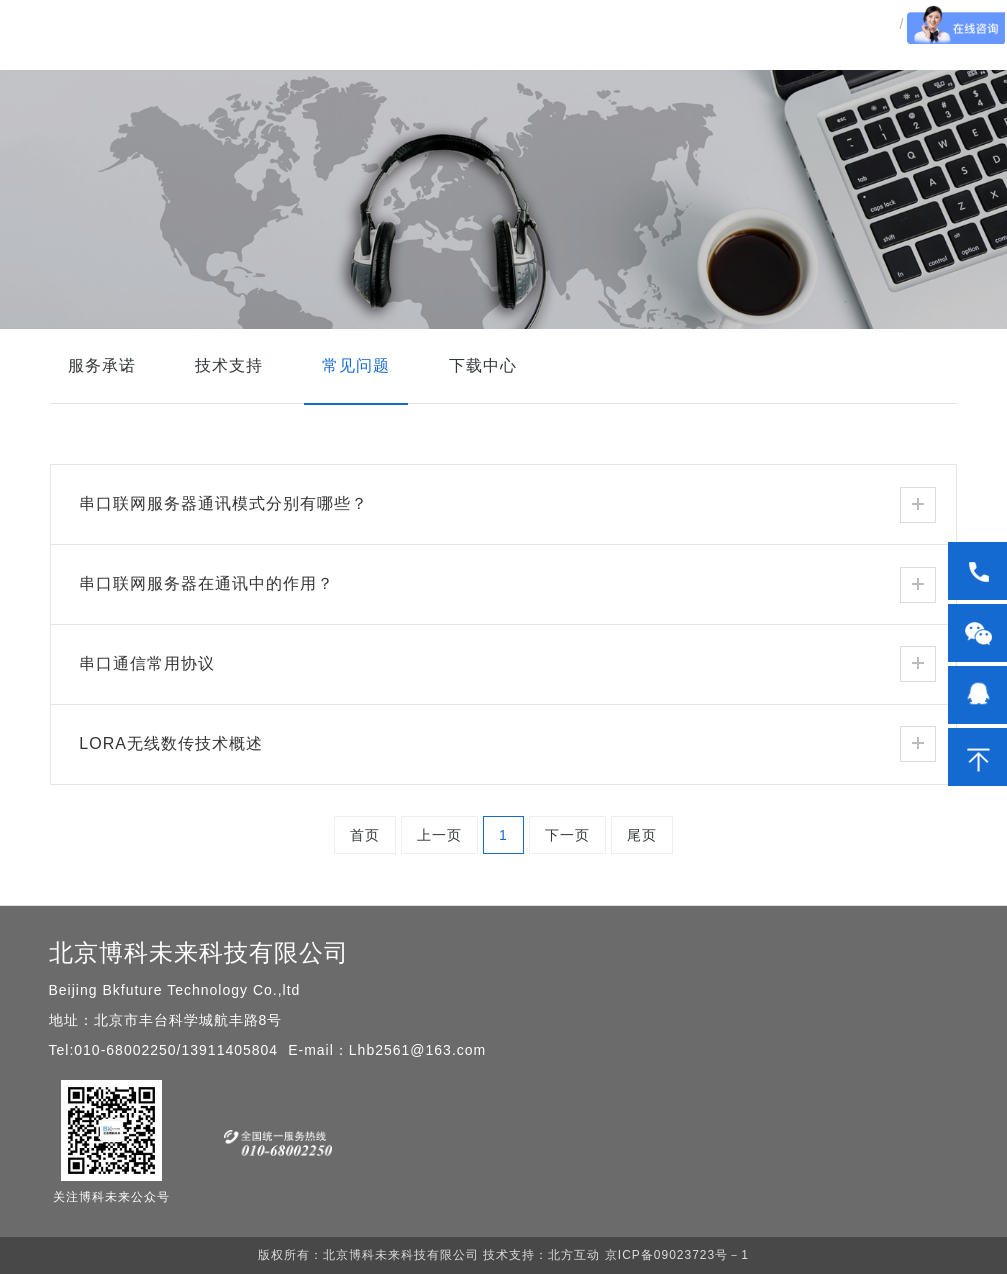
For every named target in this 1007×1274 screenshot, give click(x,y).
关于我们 (819, 64)
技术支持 (229, 365)
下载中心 (483, 365)
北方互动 (574, 1255)
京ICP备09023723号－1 (674, 1255)
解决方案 (543, 64)
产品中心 (451, 64)
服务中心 (727, 64)
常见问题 (356, 365)
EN (921, 63)
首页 (376, 64)
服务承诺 (102, 365)
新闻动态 (635, 64)
